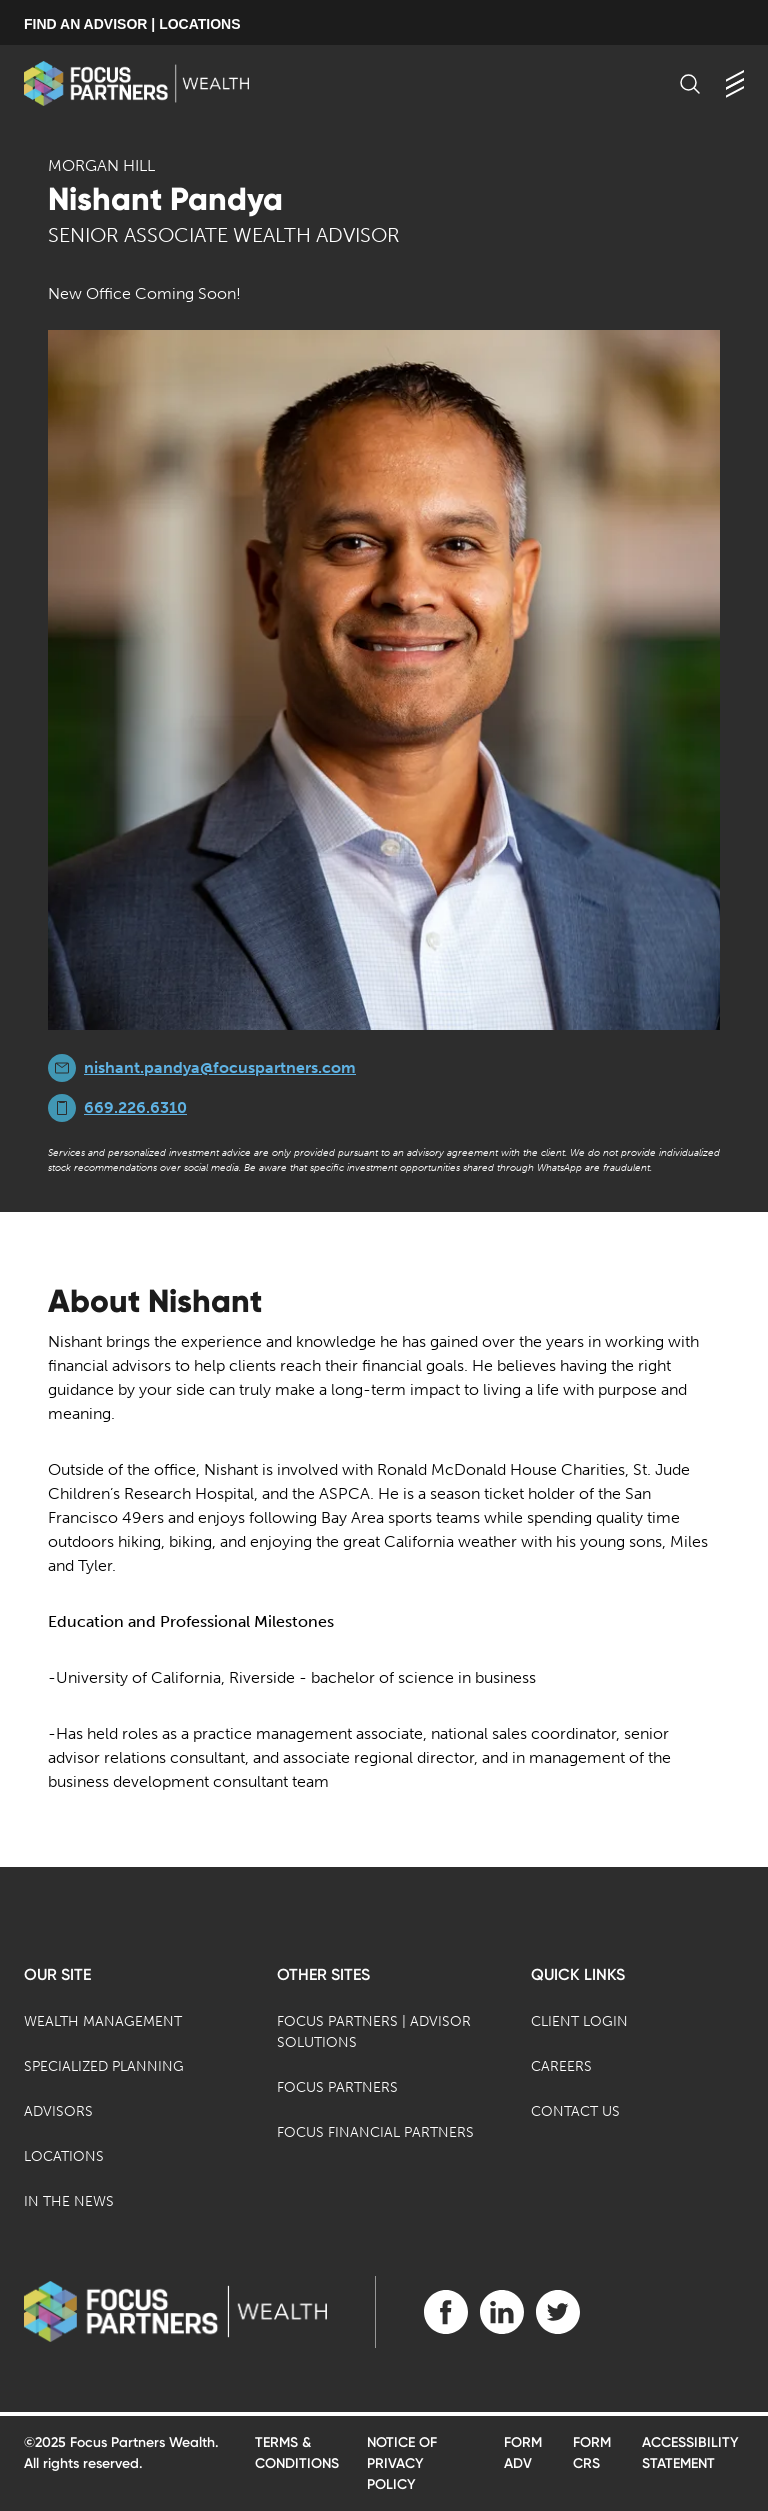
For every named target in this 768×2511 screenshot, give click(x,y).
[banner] (136, 83)
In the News (69, 2201)
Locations (64, 2156)
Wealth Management (103, 2021)
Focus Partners (337, 2087)
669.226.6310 (135, 1107)
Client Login (579, 2021)
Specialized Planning (104, 2066)
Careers (561, 2066)
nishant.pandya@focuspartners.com (220, 1067)
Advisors (58, 2111)
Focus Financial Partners (375, 2132)
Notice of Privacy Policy (402, 2463)
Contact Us (575, 2111)
